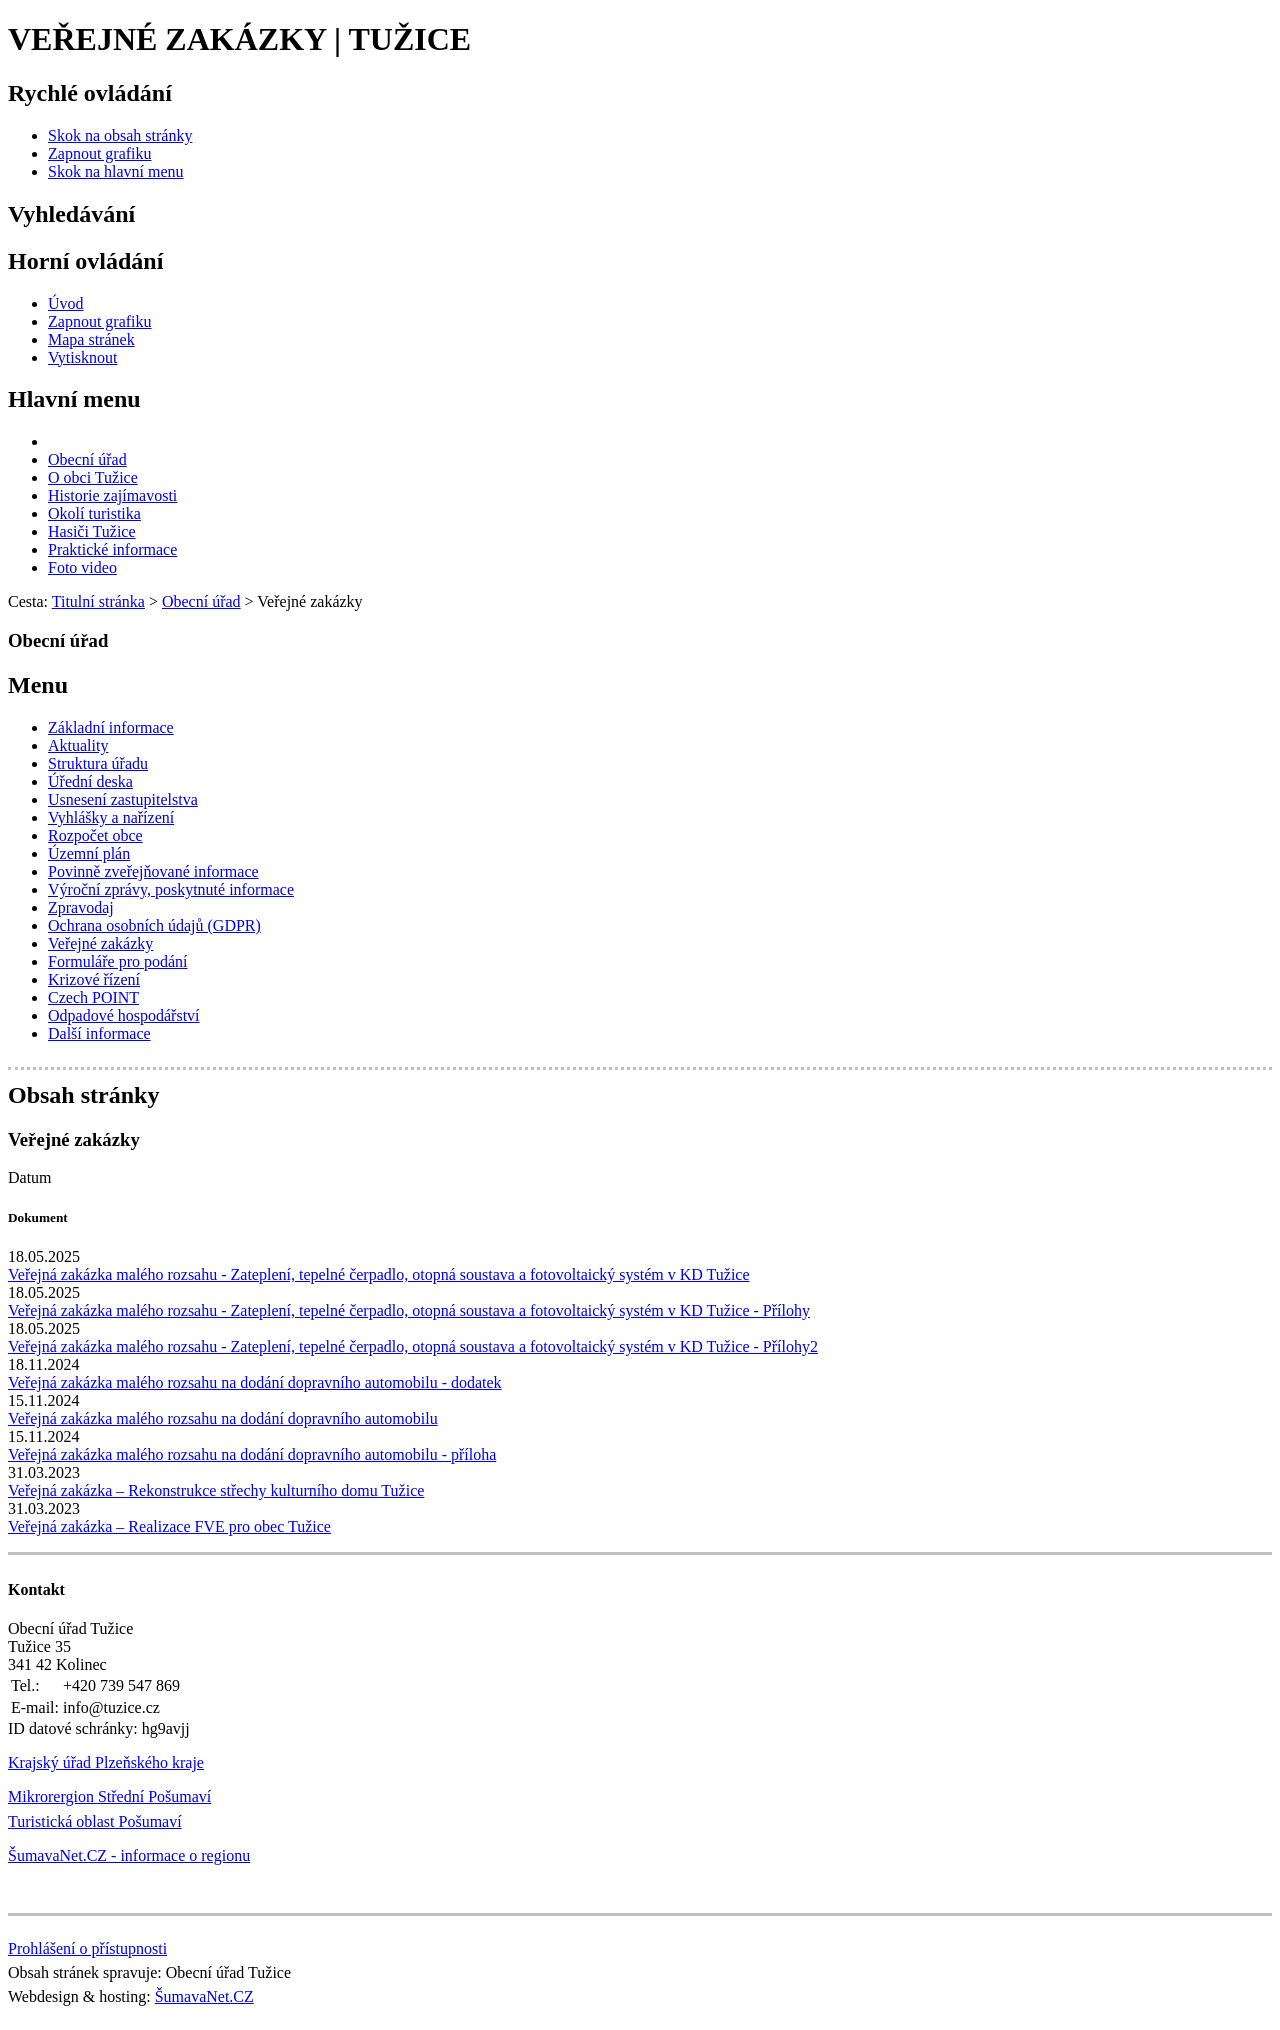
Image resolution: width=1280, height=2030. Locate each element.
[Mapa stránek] (91, 339)
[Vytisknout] (82, 357)
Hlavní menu (74, 399)
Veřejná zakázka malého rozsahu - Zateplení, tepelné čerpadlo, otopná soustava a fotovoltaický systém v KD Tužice (379, 1274)
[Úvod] (66, 303)
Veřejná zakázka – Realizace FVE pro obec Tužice (169, 1526)
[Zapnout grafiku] (100, 153)
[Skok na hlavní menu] (116, 171)
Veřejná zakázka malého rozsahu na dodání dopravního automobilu (223, 1418)
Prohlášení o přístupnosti (87, 1948)
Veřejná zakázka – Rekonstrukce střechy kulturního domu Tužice (216, 1490)
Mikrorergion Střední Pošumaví (109, 1796)
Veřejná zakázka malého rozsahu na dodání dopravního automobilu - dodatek (255, 1382)
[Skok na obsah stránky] (120, 135)
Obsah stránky (83, 1095)
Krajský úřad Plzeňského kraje (106, 1762)
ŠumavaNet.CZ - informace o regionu (129, 1855)
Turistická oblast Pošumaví (95, 1821)
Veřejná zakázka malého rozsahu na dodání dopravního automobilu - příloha (252, 1454)
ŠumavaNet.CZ (204, 1996)
